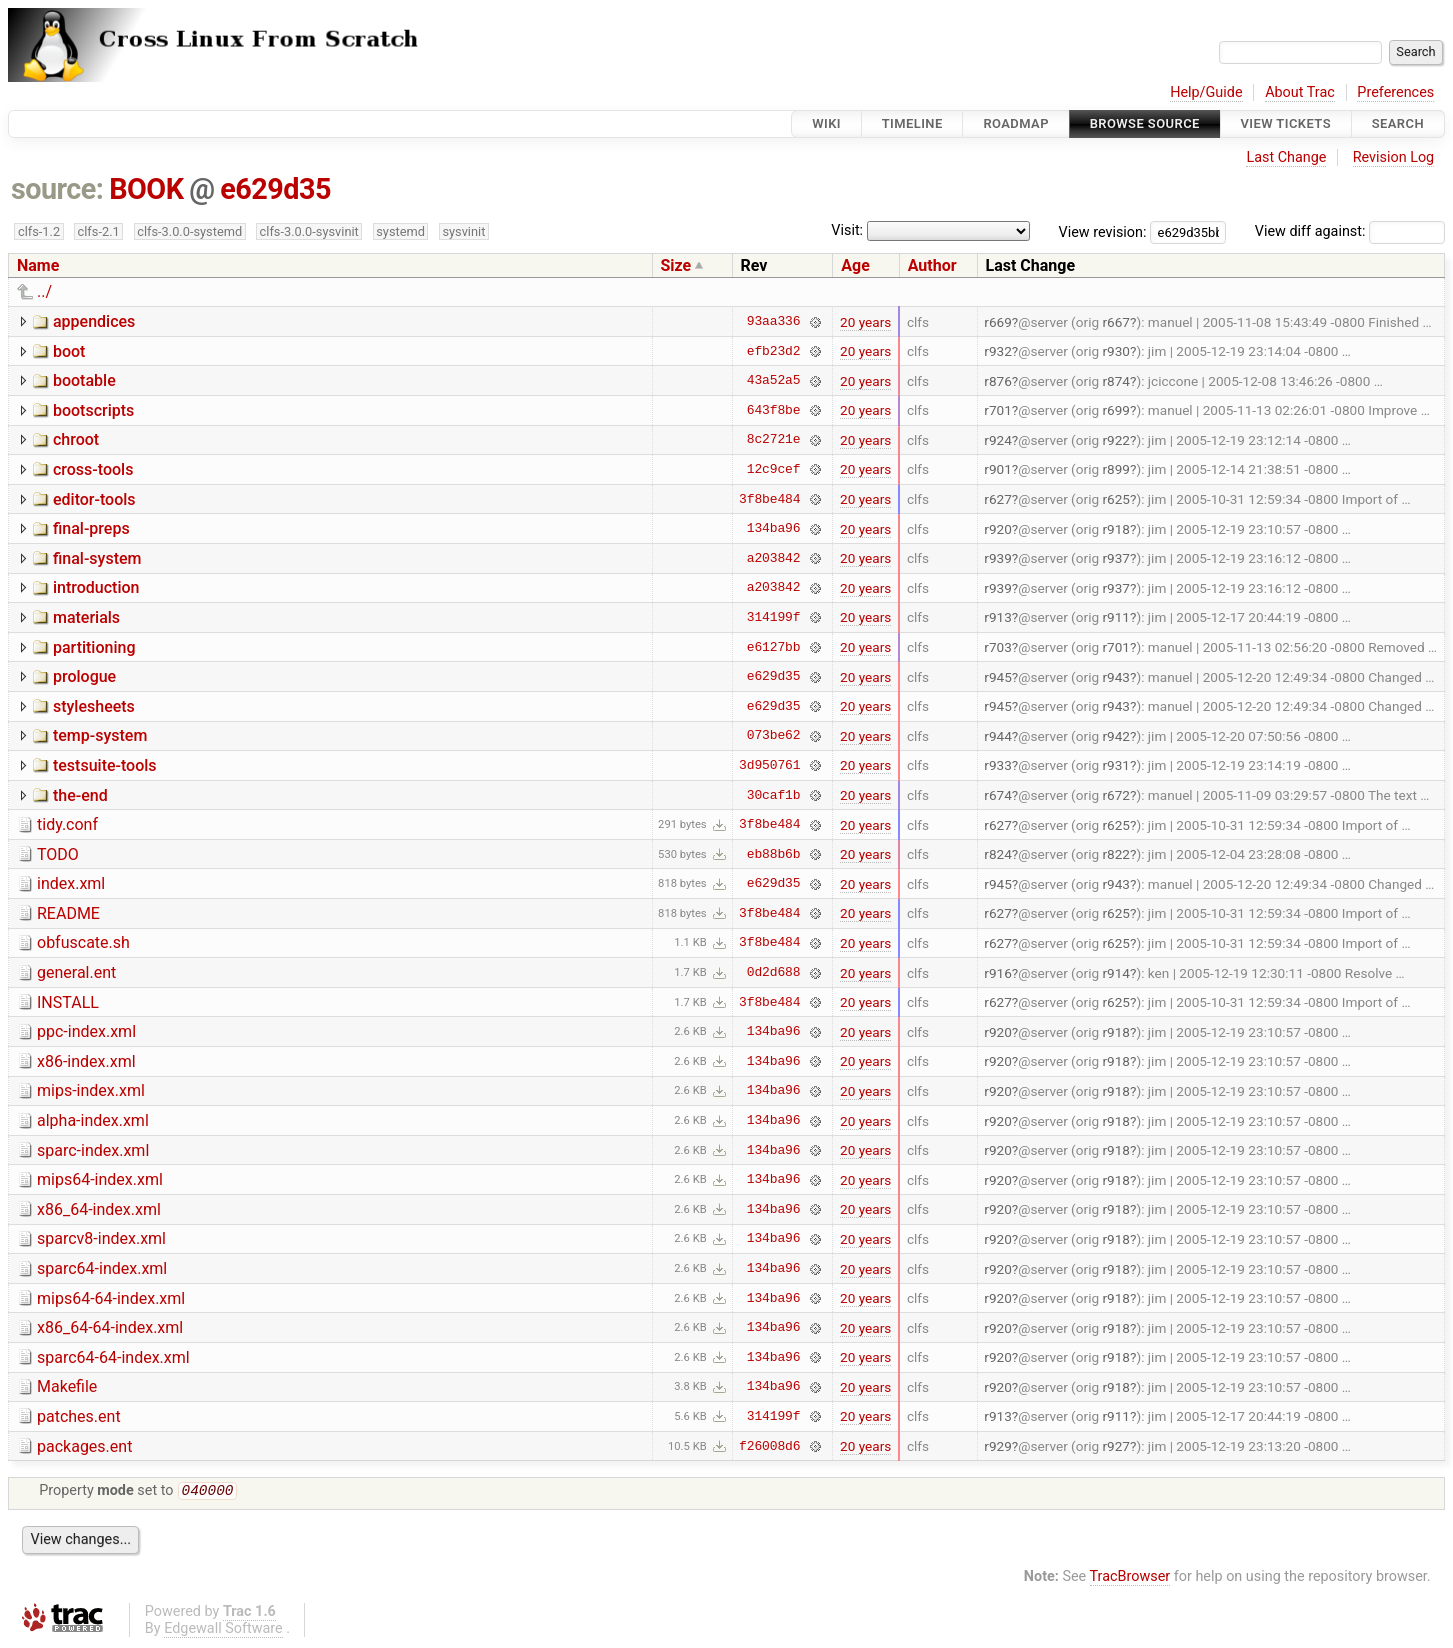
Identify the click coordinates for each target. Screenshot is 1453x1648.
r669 (998, 322)
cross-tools (93, 469)
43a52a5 (774, 381)
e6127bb (774, 647)
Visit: (847, 230)
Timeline (912, 123)
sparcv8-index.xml (101, 1238)
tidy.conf (67, 824)
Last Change (1286, 157)
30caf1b (774, 795)
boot (69, 351)
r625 (1116, 499)
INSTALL (68, 1002)
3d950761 (769, 765)
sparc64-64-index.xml (113, 1357)
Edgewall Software (223, 1630)
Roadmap (1016, 123)
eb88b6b (774, 854)
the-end (80, 795)
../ (44, 291)
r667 (1116, 322)
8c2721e (774, 440)
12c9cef (774, 469)
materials (86, 617)
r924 (998, 440)
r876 (998, 381)
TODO (58, 854)
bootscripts (93, 410)
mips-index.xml (91, 1090)
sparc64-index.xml (102, 1268)
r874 (1116, 381)
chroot (76, 439)
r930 (1116, 351)
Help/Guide (1206, 92)
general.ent (76, 972)
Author (932, 265)
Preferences (1395, 92)
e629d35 (275, 189)
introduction (96, 587)
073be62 (774, 736)
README (68, 913)
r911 (1116, 617)
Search (1398, 123)
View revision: (1103, 231)
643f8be (774, 410)
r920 (998, 529)
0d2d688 (774, 973)
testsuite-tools (105, 765)
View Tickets (1286, 123)
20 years (865, 322)
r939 (998, 558)
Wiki (826, 123)
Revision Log (1394, 157)
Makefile (67, 1386)
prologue (84, 676)
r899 (1116, 469)
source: (57, 189)
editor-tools (94, 499)
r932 (998, 351)
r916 (998, 973)
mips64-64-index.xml (111, 1298)
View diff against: (1350, 231)
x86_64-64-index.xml (110, 1327)
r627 (998, 499)
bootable (84, 380)
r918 (1116, 529)
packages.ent (84, 1446)
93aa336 (774, 322)
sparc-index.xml (93, 1150)
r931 (1116, 765)
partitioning (94, 647)
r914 (1116, 973)
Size (676, 265)
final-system (97, 558)
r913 (998, 617)
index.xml (71, 883)
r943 (1116, 677)
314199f (774, 617)
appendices (94, 321)
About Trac (1300, 92)
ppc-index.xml (86, 1031)
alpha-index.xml (93, 1120)
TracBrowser (1130, 1578)
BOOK (146, 189)
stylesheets (94, 706)
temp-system (100, 735)
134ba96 (774, 529)
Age (855, 265)
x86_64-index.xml (99, 1209)
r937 (1116, 558)
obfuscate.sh (83, 942)
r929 (998, 1446)
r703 (998, 647)
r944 (998, 736)
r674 (998, 795)
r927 (1116, 1446)
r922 (1116, 440)
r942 (1116, 736)
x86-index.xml (86, 1061)
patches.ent (79, 1416)
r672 (1116, 795)
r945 (998, 677)
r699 (1116, 410)
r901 (998, 469)
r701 (998, 410)
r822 (1116, 854)
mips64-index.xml (100, 1179)
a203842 (774, 558)
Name (38, 265)
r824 (998, 854)
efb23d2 (774, 351)
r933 (998, 765)
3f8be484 (769, 499)
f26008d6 (769, 1446)
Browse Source (1145, 123)
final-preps (91, 528)
